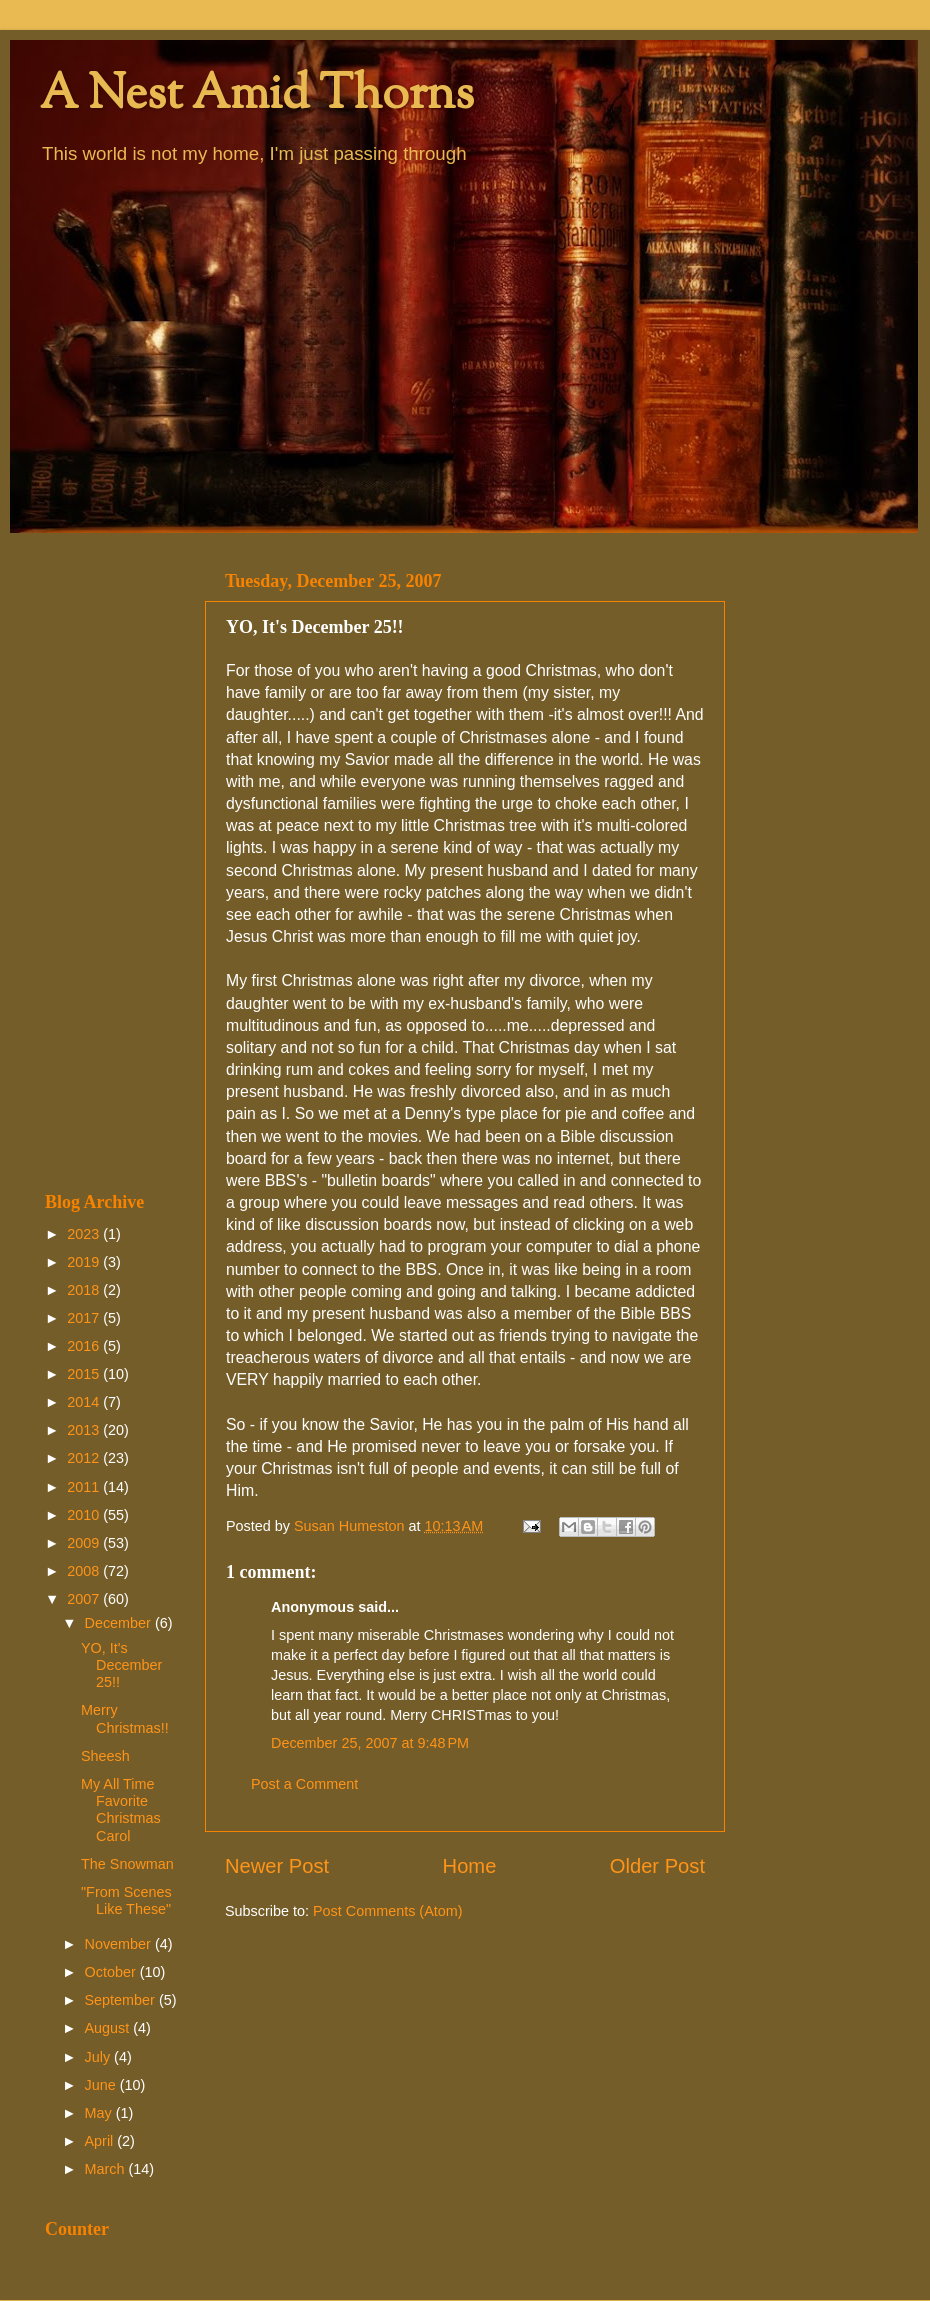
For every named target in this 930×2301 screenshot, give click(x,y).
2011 (85, 1487)
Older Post (657, 1866)
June (102, 2085)
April (101, 2141)
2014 (85, 1402)
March (107, 2169)
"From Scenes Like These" (126, 1900)
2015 (85, 1374)
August (109, 2028)
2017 (85, 1318)
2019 (85, 1262)
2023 (85, 1234)
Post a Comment (304, 1784)
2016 (85, 1346)
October (112, 1972)
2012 (85, 1458)
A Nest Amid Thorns (257, 96)
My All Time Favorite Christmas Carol (121, 1810)
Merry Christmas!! (125, 1718)
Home (470, 1866)
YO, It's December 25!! (121, 1665)
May (100, 2113)
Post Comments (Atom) (388, 1911)
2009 (85, 1543)
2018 (85, 1290)
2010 (85, 1515)
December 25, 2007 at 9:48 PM (370, 1743)
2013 (85, 1430)
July (100, 2057)
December (120, 1623)
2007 (85, 1599)
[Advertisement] (112, 862)
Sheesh (105, 1756)
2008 (85, 1571)
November (120, 1944)
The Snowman (127, 1864)
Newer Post (277, 1866)
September (122, 2000)
